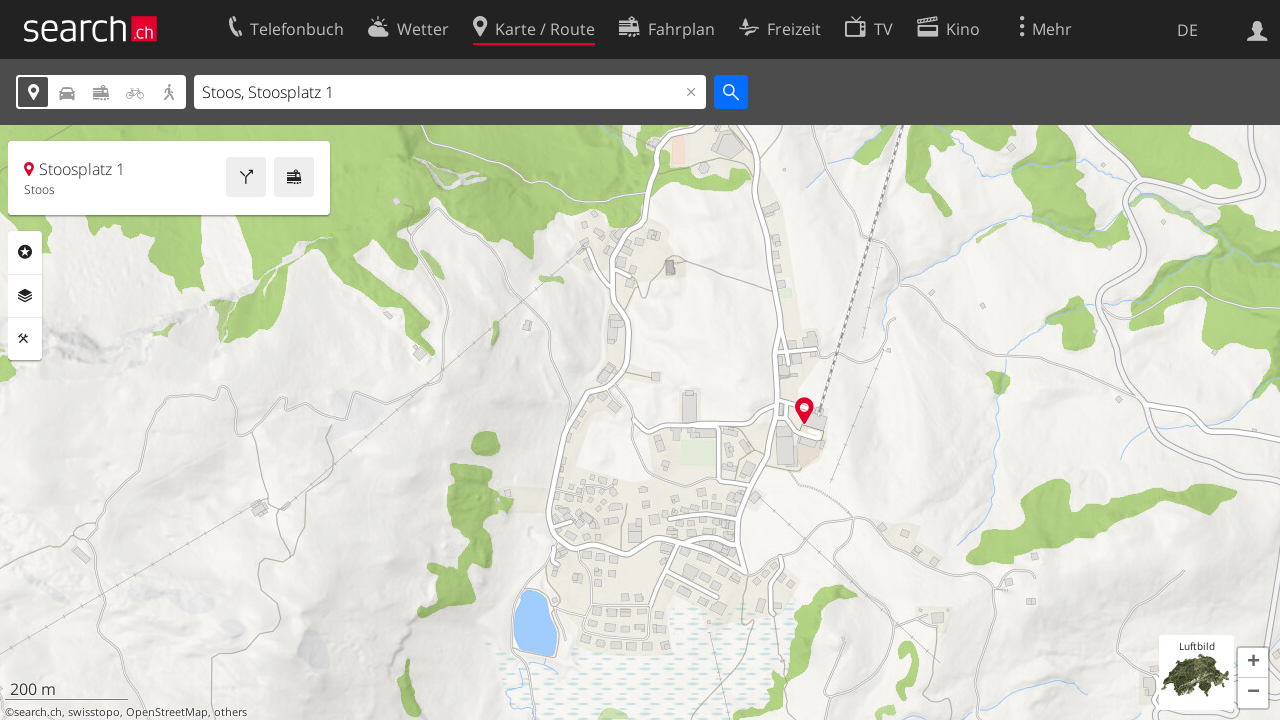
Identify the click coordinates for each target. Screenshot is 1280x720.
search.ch (38, 712)
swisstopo (94, 712)
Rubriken (25, 252)
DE (1187, 30)
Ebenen (25, 296)
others (230, 712)
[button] (1253, 663)
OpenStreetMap (167, 712)
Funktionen (25, 339)
